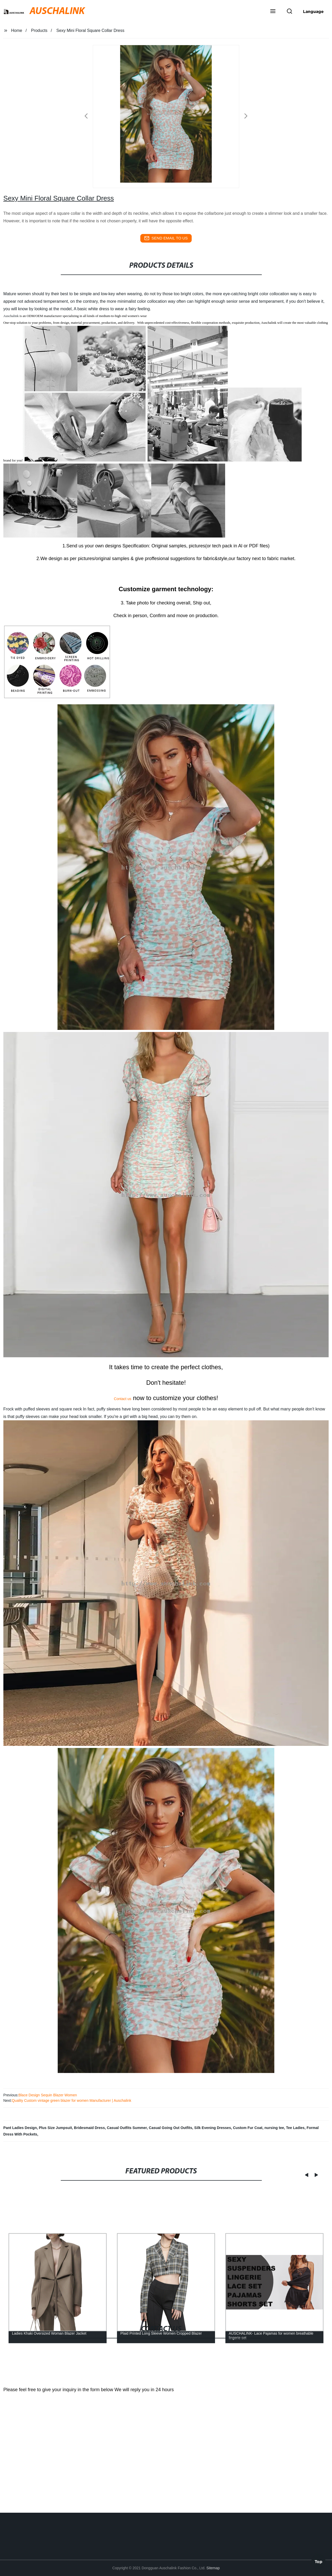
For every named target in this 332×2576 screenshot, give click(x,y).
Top (318, 2560)
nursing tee (274, 2128)
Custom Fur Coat (247, 2128)
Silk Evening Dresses (212, 2128)
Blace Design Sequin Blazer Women (47, 2095)
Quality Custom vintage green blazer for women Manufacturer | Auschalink (71, 2100)
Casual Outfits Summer (127, 2128)
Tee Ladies (295, 2128)
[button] (273, 11)
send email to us (166, 238)
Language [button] (313, 11)
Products (39, 30)
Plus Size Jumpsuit (55, 2128)
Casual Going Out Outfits (170, 2128)
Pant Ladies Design (20, 2128)
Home (16, 30)
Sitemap (213, 2568)
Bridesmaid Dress (89, 2128)
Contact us (122, 1399)
